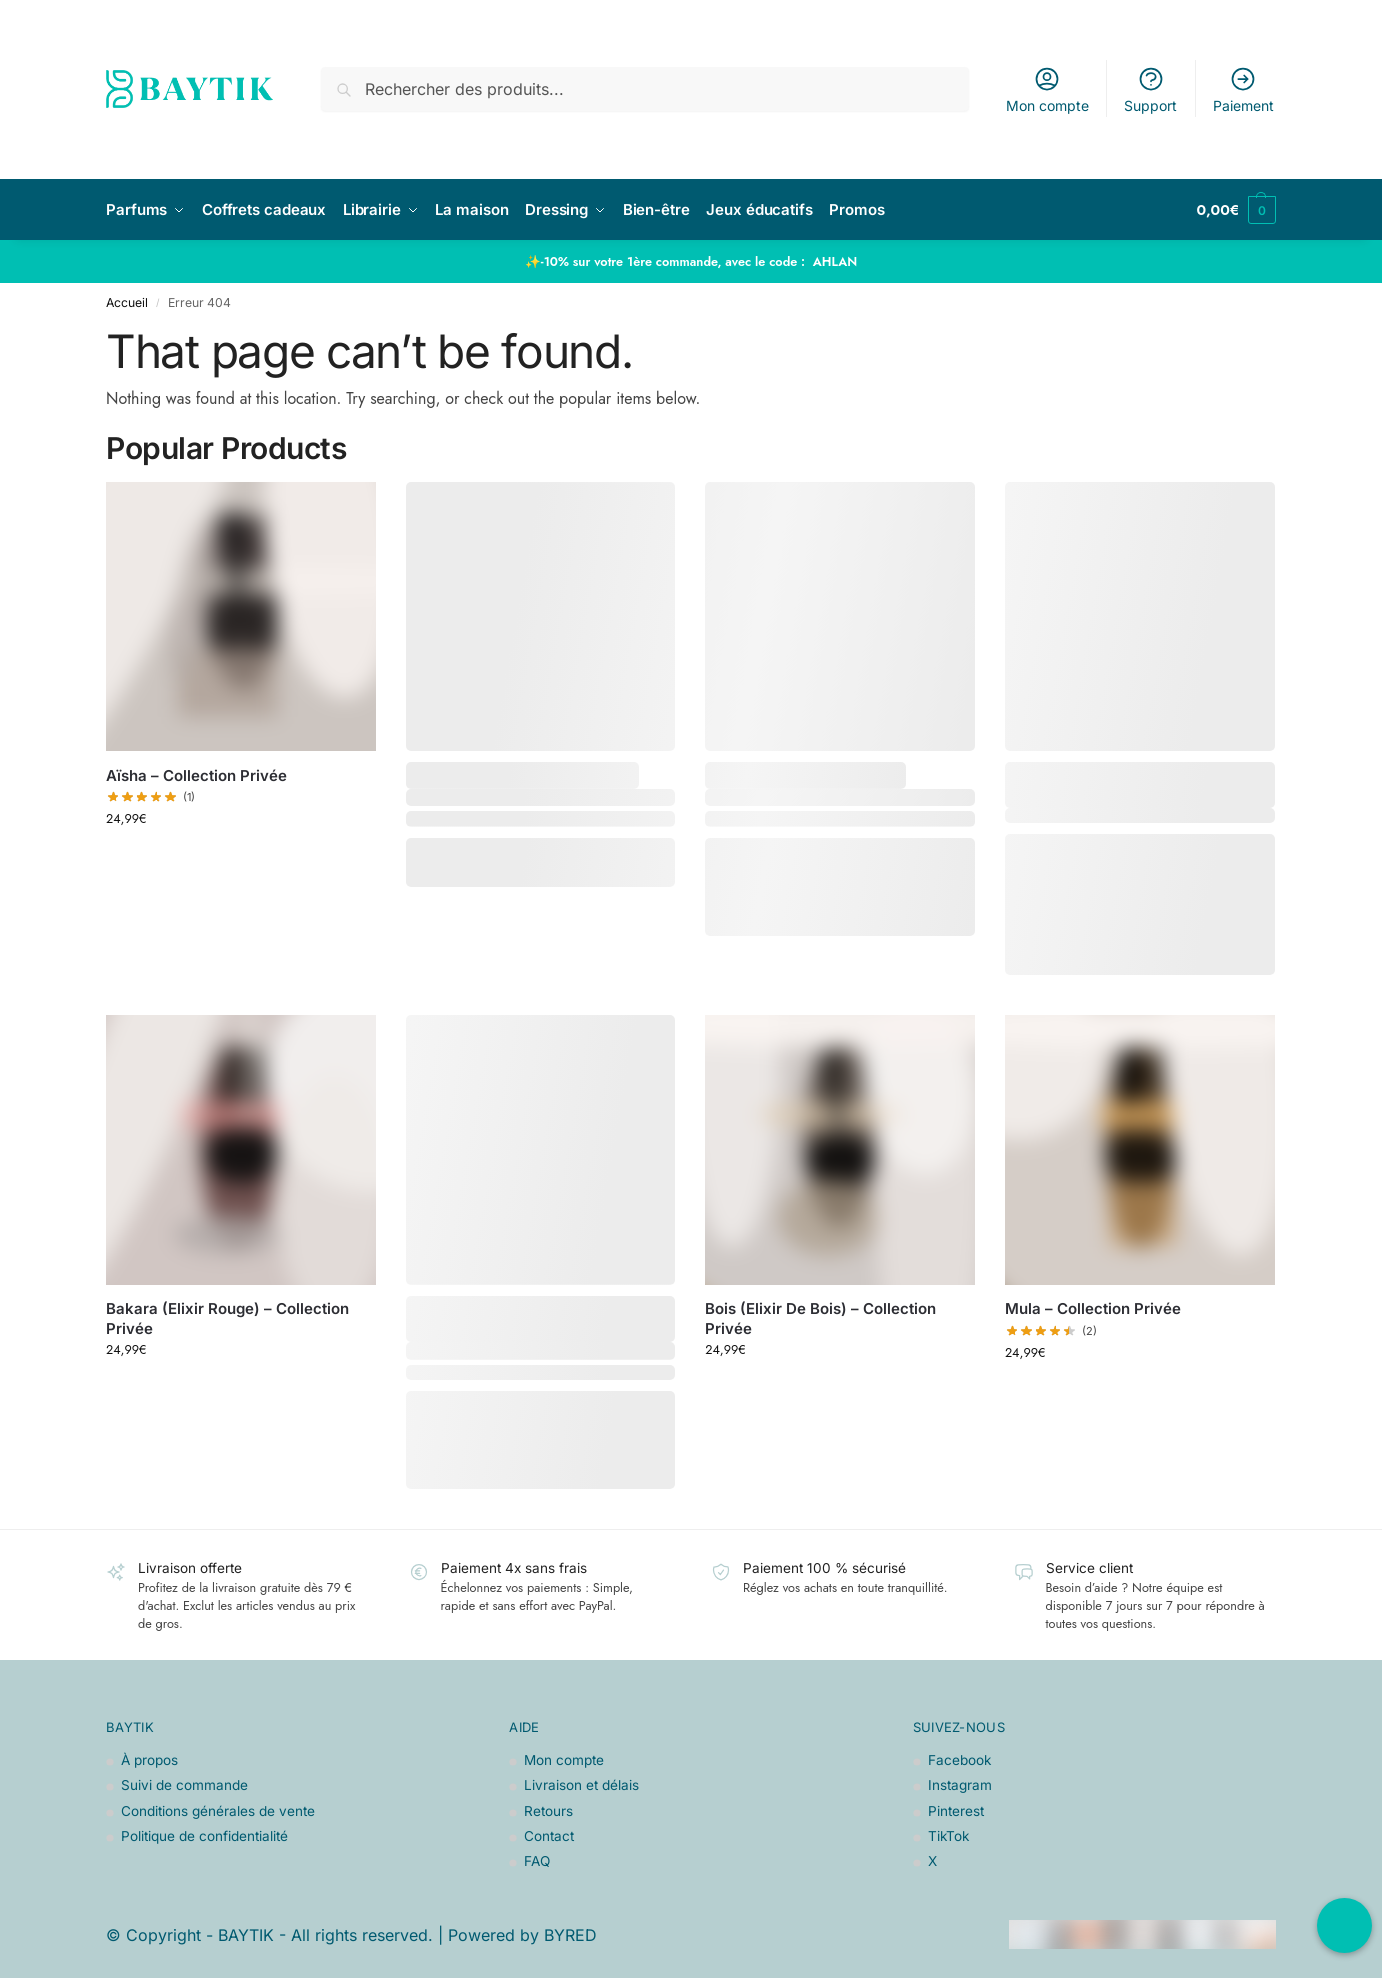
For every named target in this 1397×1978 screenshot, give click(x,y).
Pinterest (956, 1811)
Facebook (959, 1760)
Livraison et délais (581, 1785)
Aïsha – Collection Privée (196, 775)
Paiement (1243, 89)
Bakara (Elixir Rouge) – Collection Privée (227, 1318)
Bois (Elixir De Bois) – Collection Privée (820, 1318)
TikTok (948, 1836)
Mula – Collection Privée (1093, 1308)
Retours (548, 1811)
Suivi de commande (184, 1785)
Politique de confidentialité (204, 1836)
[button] (1236, 210)
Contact (549, 1836)
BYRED (570, 1935)
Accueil (127, 302)
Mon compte (1047, 89)
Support (1150, 89)
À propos (149, 1760)
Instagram (960, 1785)
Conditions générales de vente (218, 1811)
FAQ (537, 1861)
